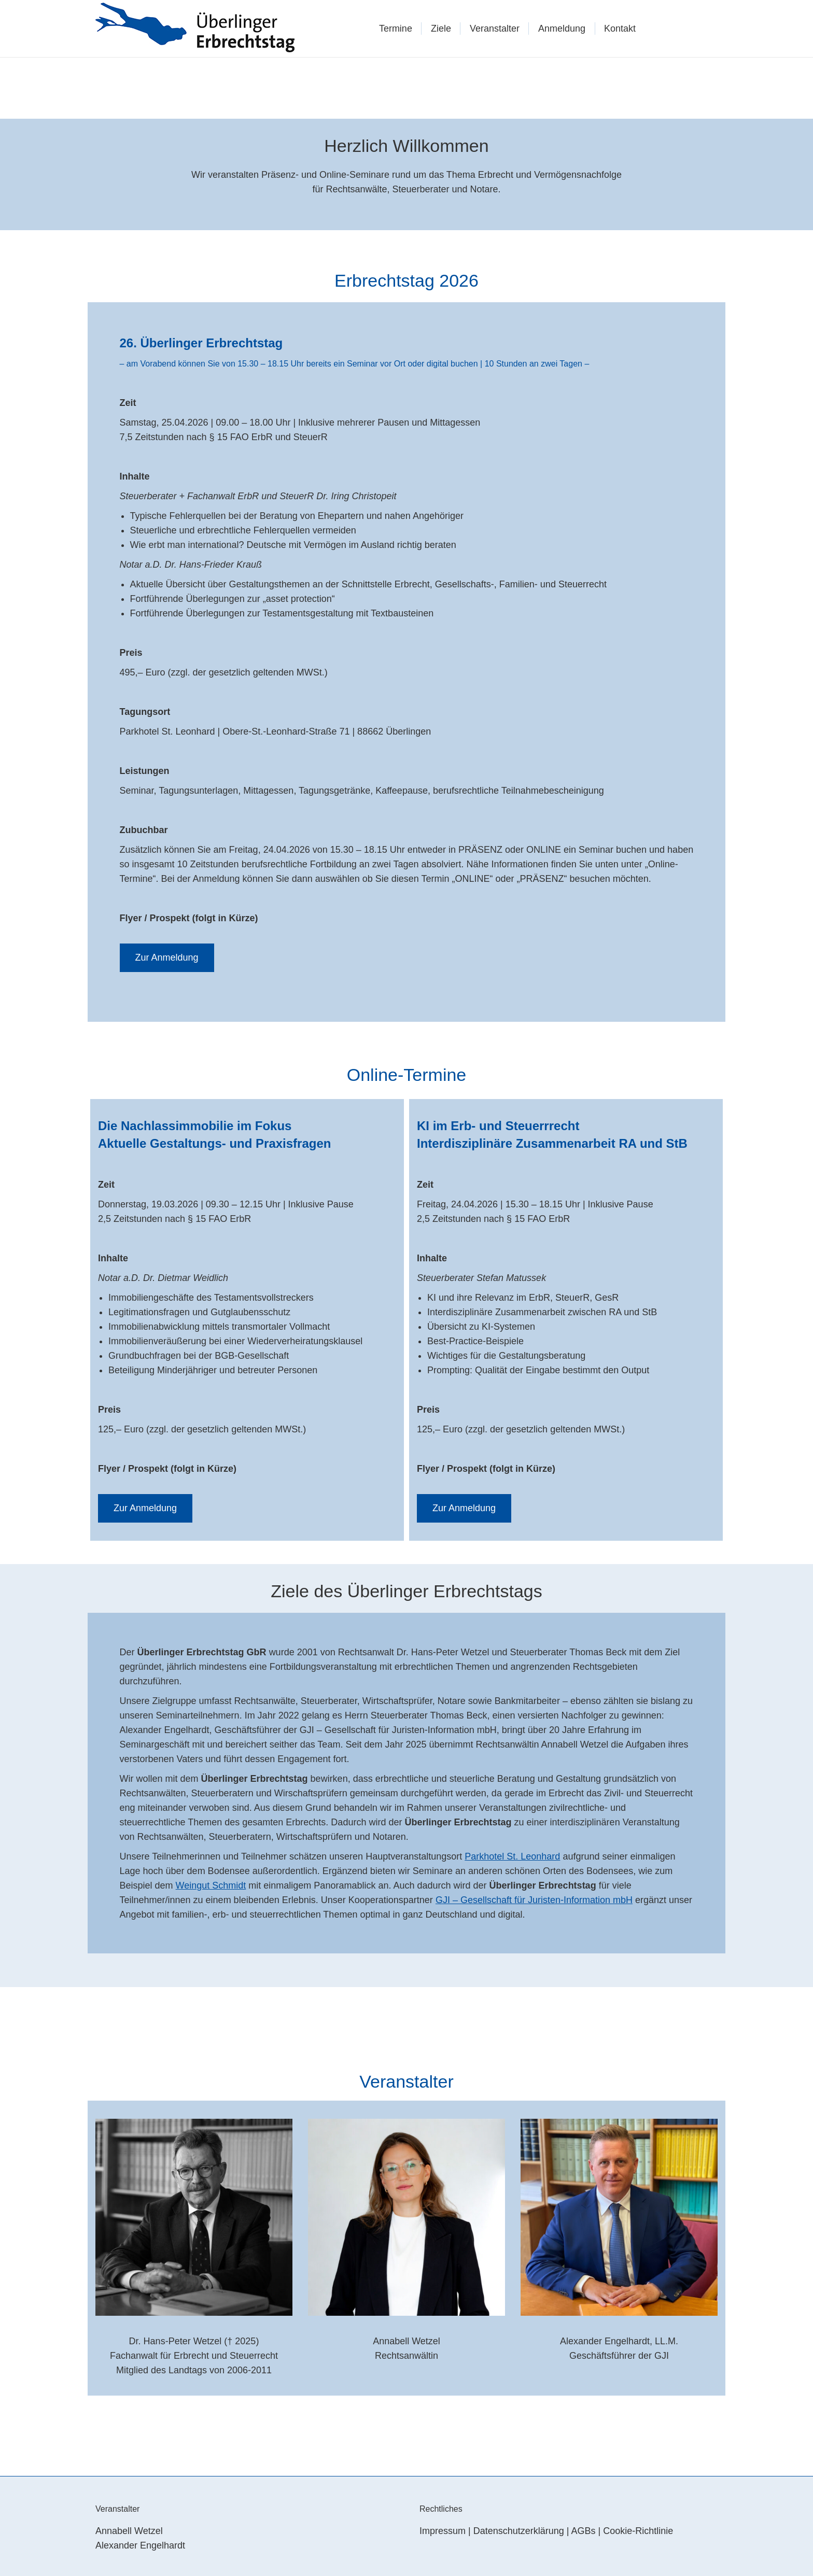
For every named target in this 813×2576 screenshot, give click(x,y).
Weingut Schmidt (211, 1885)
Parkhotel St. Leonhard (512, 1856)
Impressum (442, 2531)
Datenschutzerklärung (518, 2531)
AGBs (583, 2531)
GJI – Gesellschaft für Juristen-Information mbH (534, 1900)
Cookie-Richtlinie (638, 2531)
